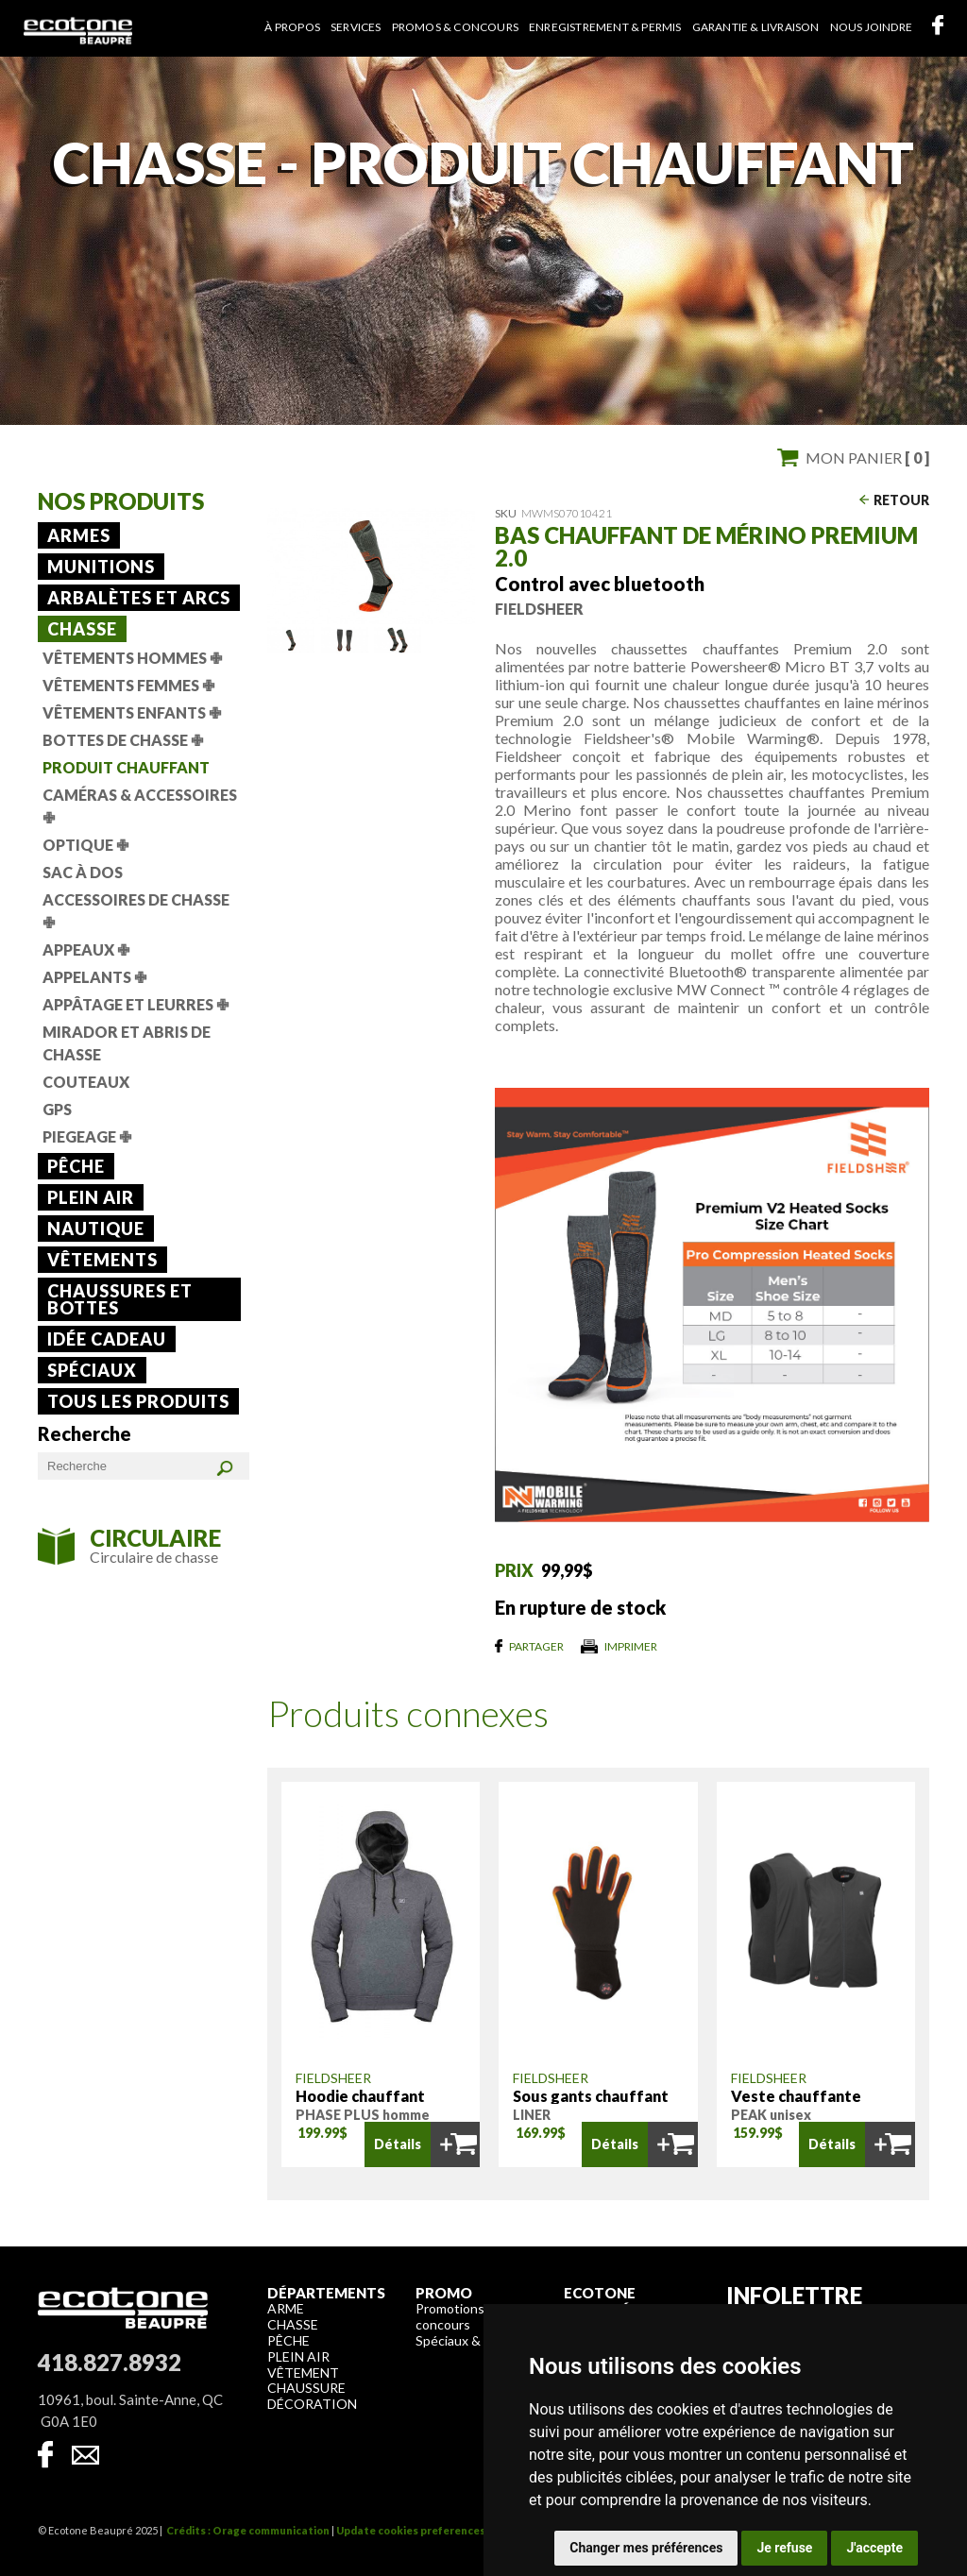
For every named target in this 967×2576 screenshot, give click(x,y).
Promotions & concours (456, 2316)
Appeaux (85, 949)
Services (356, 27)
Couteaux (85, 1082)
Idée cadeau (106, 1339)
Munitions (101, 566)
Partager (536, 1646)
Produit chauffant (126, 767)
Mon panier (867, 457)
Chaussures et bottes (120, 1299)
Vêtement (303, 2372)
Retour (901, 500)
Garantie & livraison (756, 27)
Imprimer (630, 1646)
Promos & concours (455, 27)
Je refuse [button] (784, 2547)
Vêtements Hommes (132, 658)
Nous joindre (871, 27)
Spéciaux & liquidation (480, 2340)
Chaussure (306, 2388)
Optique (85, 845)
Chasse (82, 629)
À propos (292, 27)
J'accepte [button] (874, 2547)
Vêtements (102, 1259)
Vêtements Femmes (128, 685)
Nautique (95, 1228)
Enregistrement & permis (605, 27)
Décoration (312, 2404)
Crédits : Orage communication (248, 2530)
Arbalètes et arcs (138, 597)
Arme (285, 2308)
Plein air (90, 1197)
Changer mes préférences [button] (645, 2547)
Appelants (94, 977)
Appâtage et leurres (135, 1004)
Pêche (76, 1166)
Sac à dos (82, 872)
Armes (78, 535)
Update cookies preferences (410, 2530)
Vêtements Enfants (131, 712)
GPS (57, 1109)
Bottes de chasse (122, 740)
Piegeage (86, 1136)
